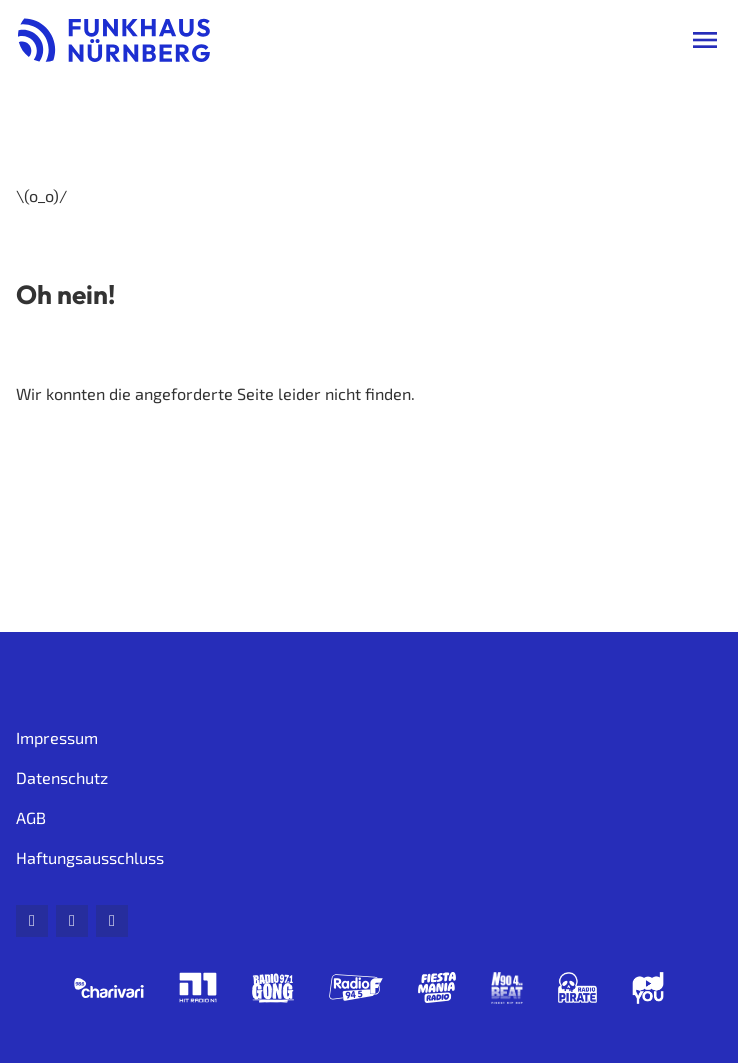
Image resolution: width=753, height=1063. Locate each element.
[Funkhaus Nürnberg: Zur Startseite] (114, 40)
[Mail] (32, 921)
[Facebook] (72, 921)
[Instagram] (112, 921)
